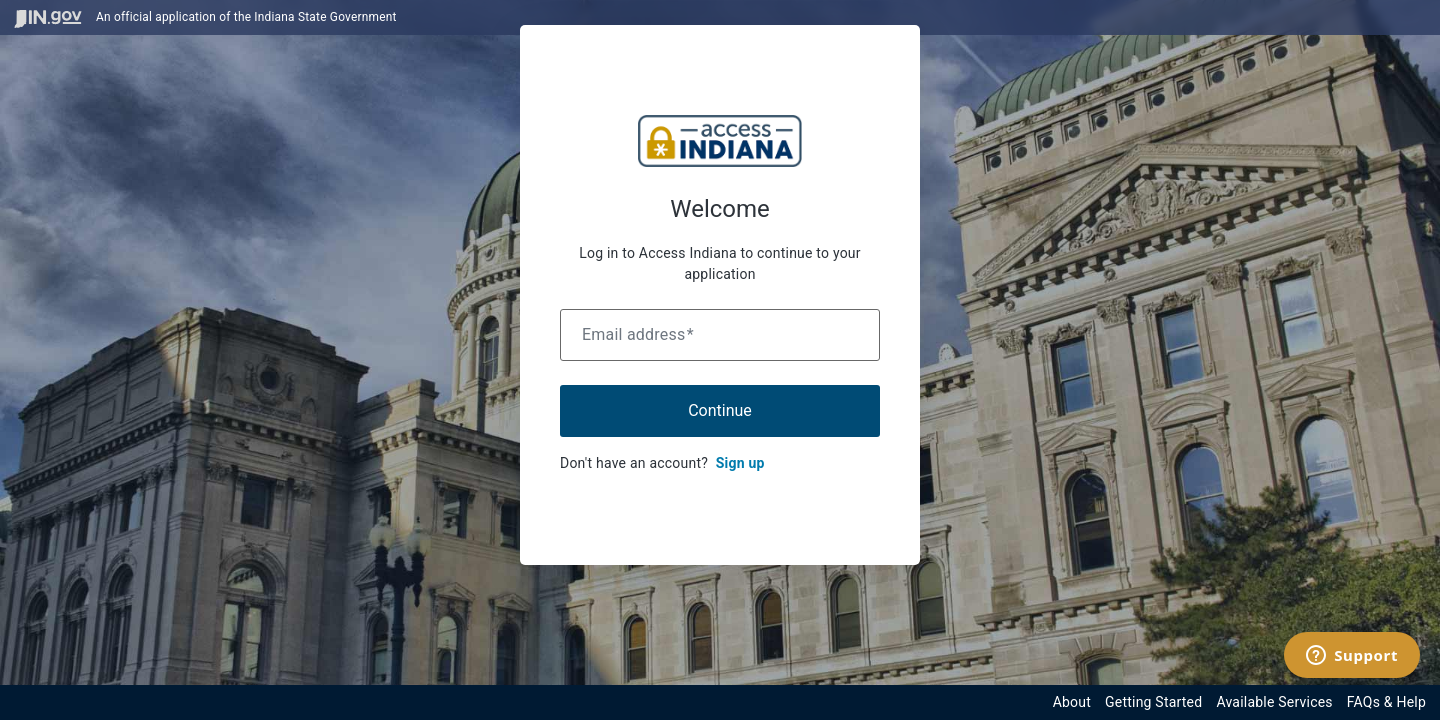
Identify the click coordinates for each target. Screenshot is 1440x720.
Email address (638, 334)
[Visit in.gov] (48, 17)
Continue (720, 410)
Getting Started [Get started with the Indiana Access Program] (1153, 702)
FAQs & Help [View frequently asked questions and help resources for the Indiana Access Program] (1386, 702)
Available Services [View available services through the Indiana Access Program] (1274, 702)
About (1072, 702)
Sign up (740, 463)
